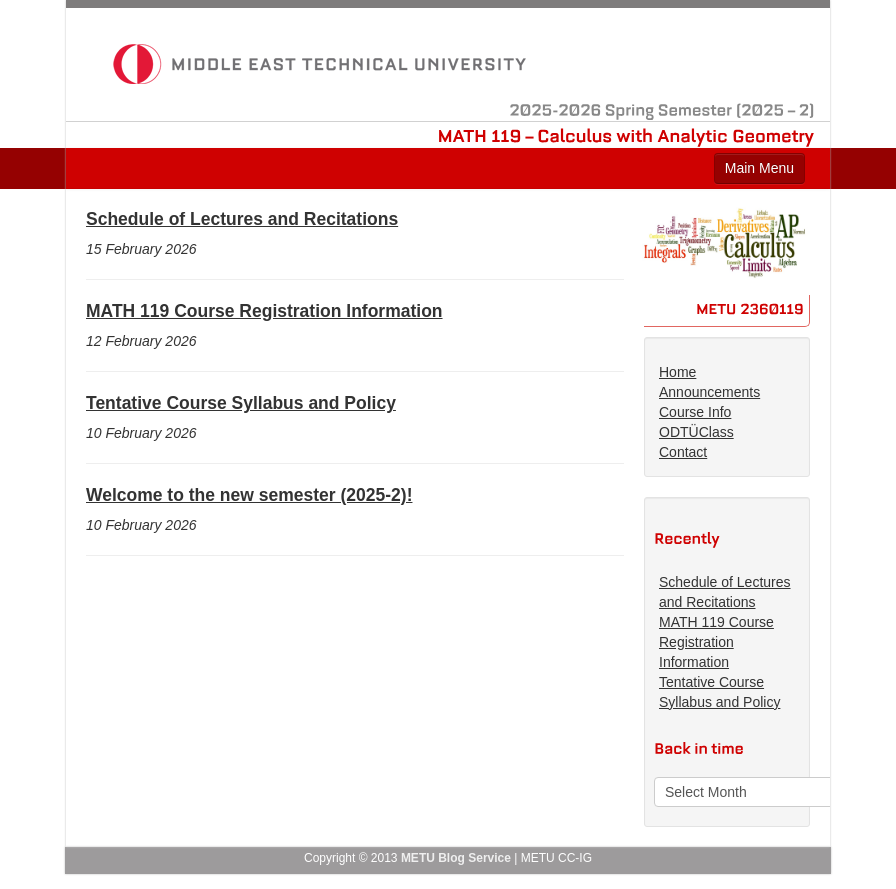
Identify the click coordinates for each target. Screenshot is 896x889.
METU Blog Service (456, 858)
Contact (683, 452)
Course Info (695, 412)
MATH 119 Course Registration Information (264, 311)
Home (677, 372)
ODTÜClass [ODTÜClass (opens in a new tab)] (696, 432)
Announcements (709, 392)
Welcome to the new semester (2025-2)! (249, 495)
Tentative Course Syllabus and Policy (241, 403)
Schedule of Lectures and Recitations (242, 219)
